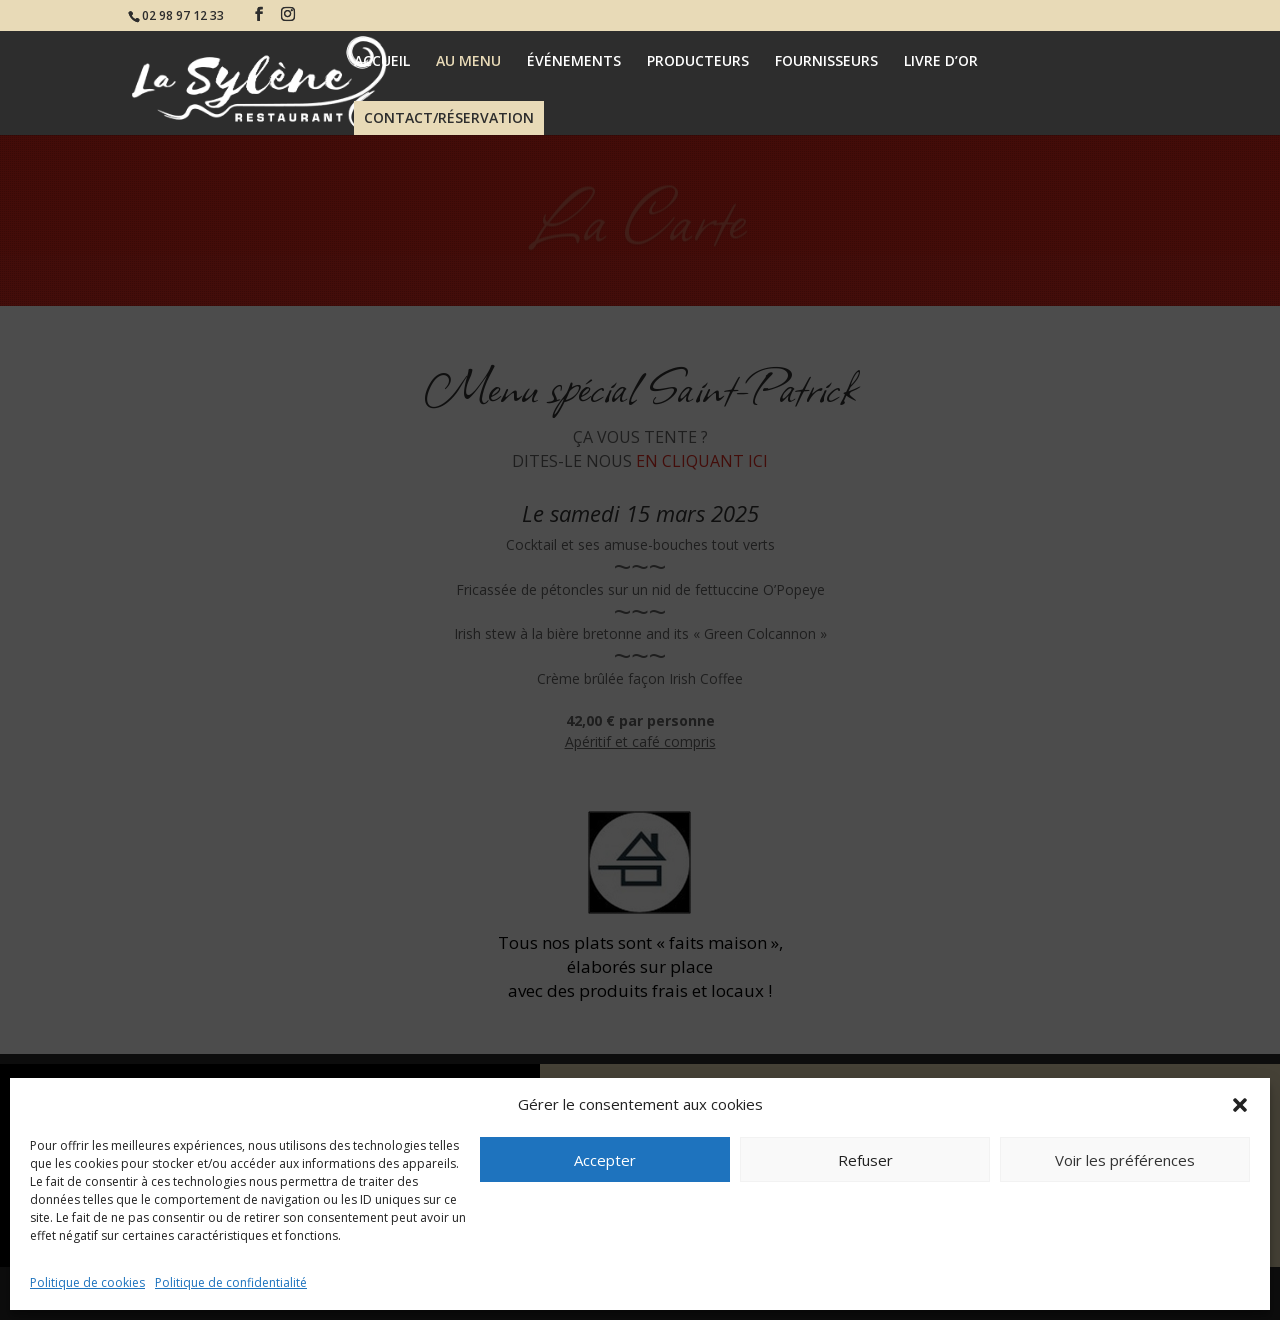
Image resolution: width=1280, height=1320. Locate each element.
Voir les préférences (1125, 1160)
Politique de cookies (87, 1282)
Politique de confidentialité (231, 1282)
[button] (1240, 1105)
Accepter (605, 1160)
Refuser (865, 1160)
